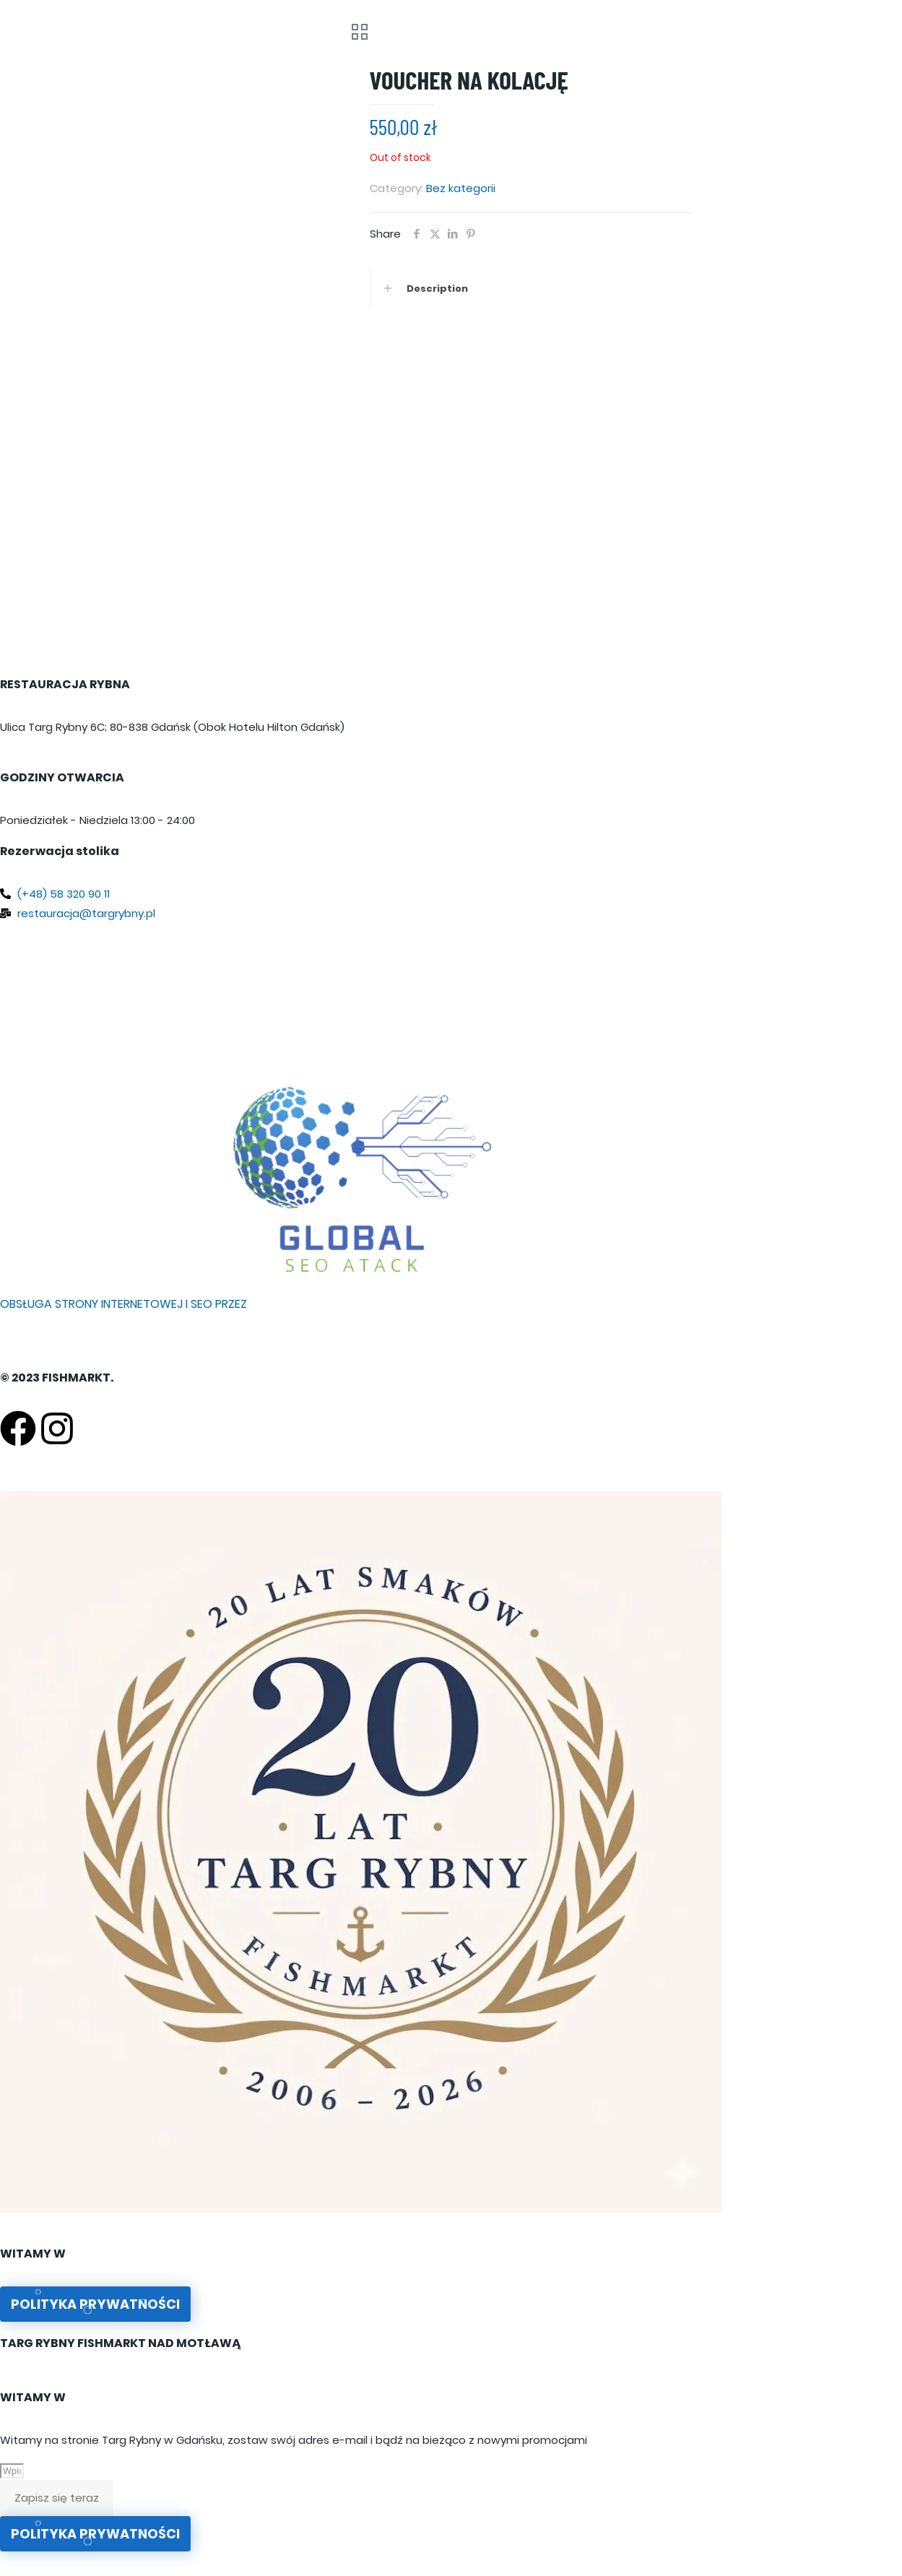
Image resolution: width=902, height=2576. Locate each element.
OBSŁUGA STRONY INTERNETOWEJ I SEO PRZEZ (123, 1304)
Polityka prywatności (95, 2304)
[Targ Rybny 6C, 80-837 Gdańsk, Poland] (360, 996)
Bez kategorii (460, 188)
